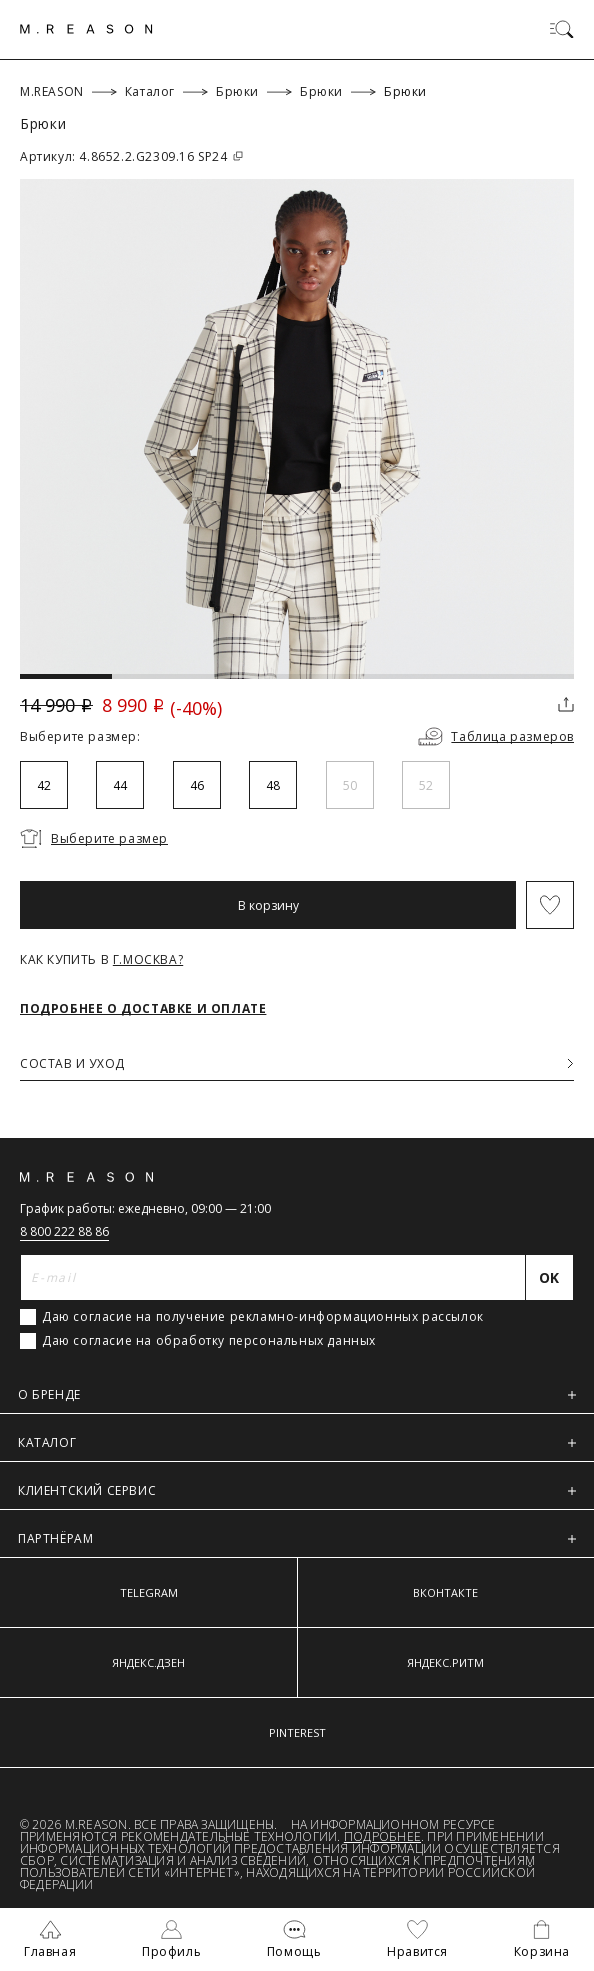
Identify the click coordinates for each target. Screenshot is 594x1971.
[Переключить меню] (562, 29)
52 (426, 785)
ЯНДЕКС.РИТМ (445, 1662)
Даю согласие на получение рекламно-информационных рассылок (263, 1317)
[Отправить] (550, 1277)
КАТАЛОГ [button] (297, 1442)
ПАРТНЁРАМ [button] (297, 1538)
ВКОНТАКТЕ (445, 1592)
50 (350, 785)
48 (273, 785)
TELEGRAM (149, 1592)
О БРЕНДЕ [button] (297, 1394)
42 (44, 785)
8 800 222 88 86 (64, 1231)
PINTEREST (297, 1732)
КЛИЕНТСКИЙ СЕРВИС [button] (297, 1490)
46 (197, 785)
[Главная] (86, 29)
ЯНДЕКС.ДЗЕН (148, 1662)
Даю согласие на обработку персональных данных (209, 1341)
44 (120, 785)
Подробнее (382, 1836)
